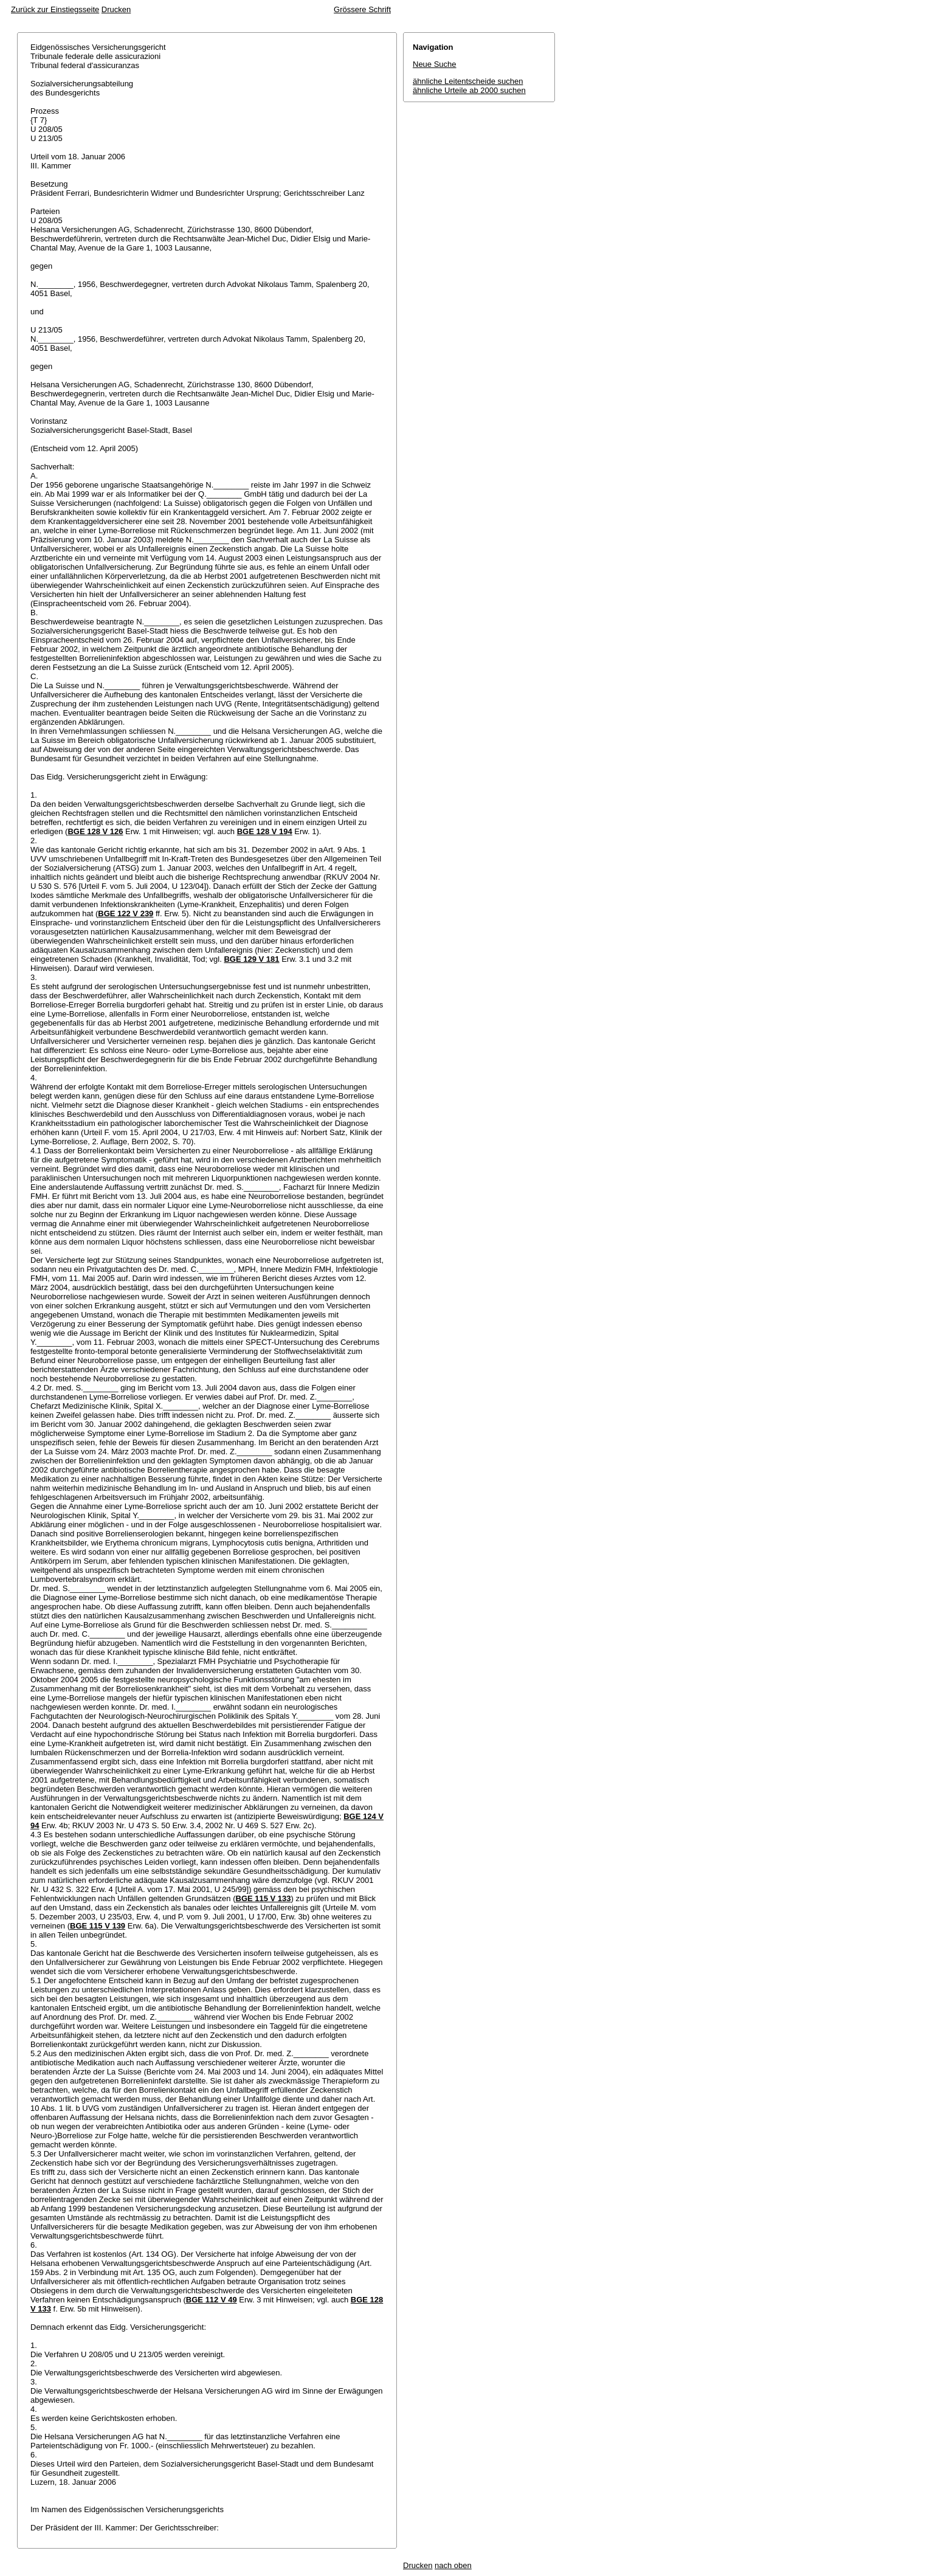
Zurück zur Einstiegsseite (55, 9)
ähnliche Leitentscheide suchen (468, 81)
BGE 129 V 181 (251, 959)
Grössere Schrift (362, 9)
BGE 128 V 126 (95, 831)
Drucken (116, 9)
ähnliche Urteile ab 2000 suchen (469, 90)
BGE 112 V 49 (211, 2299)
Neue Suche (435, 64)
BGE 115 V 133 (263, 1898)
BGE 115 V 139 (97, 1925)
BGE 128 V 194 (264, 831)
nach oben (453, 2565)
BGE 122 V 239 (125, 913)
